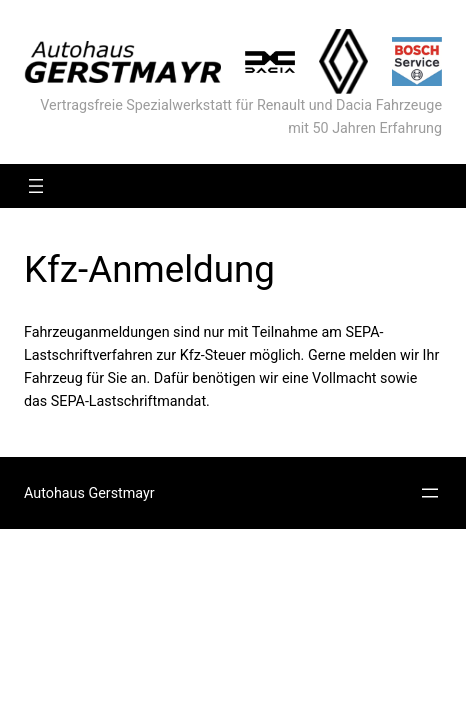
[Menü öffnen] (36, 186)
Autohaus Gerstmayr (89, 493)
